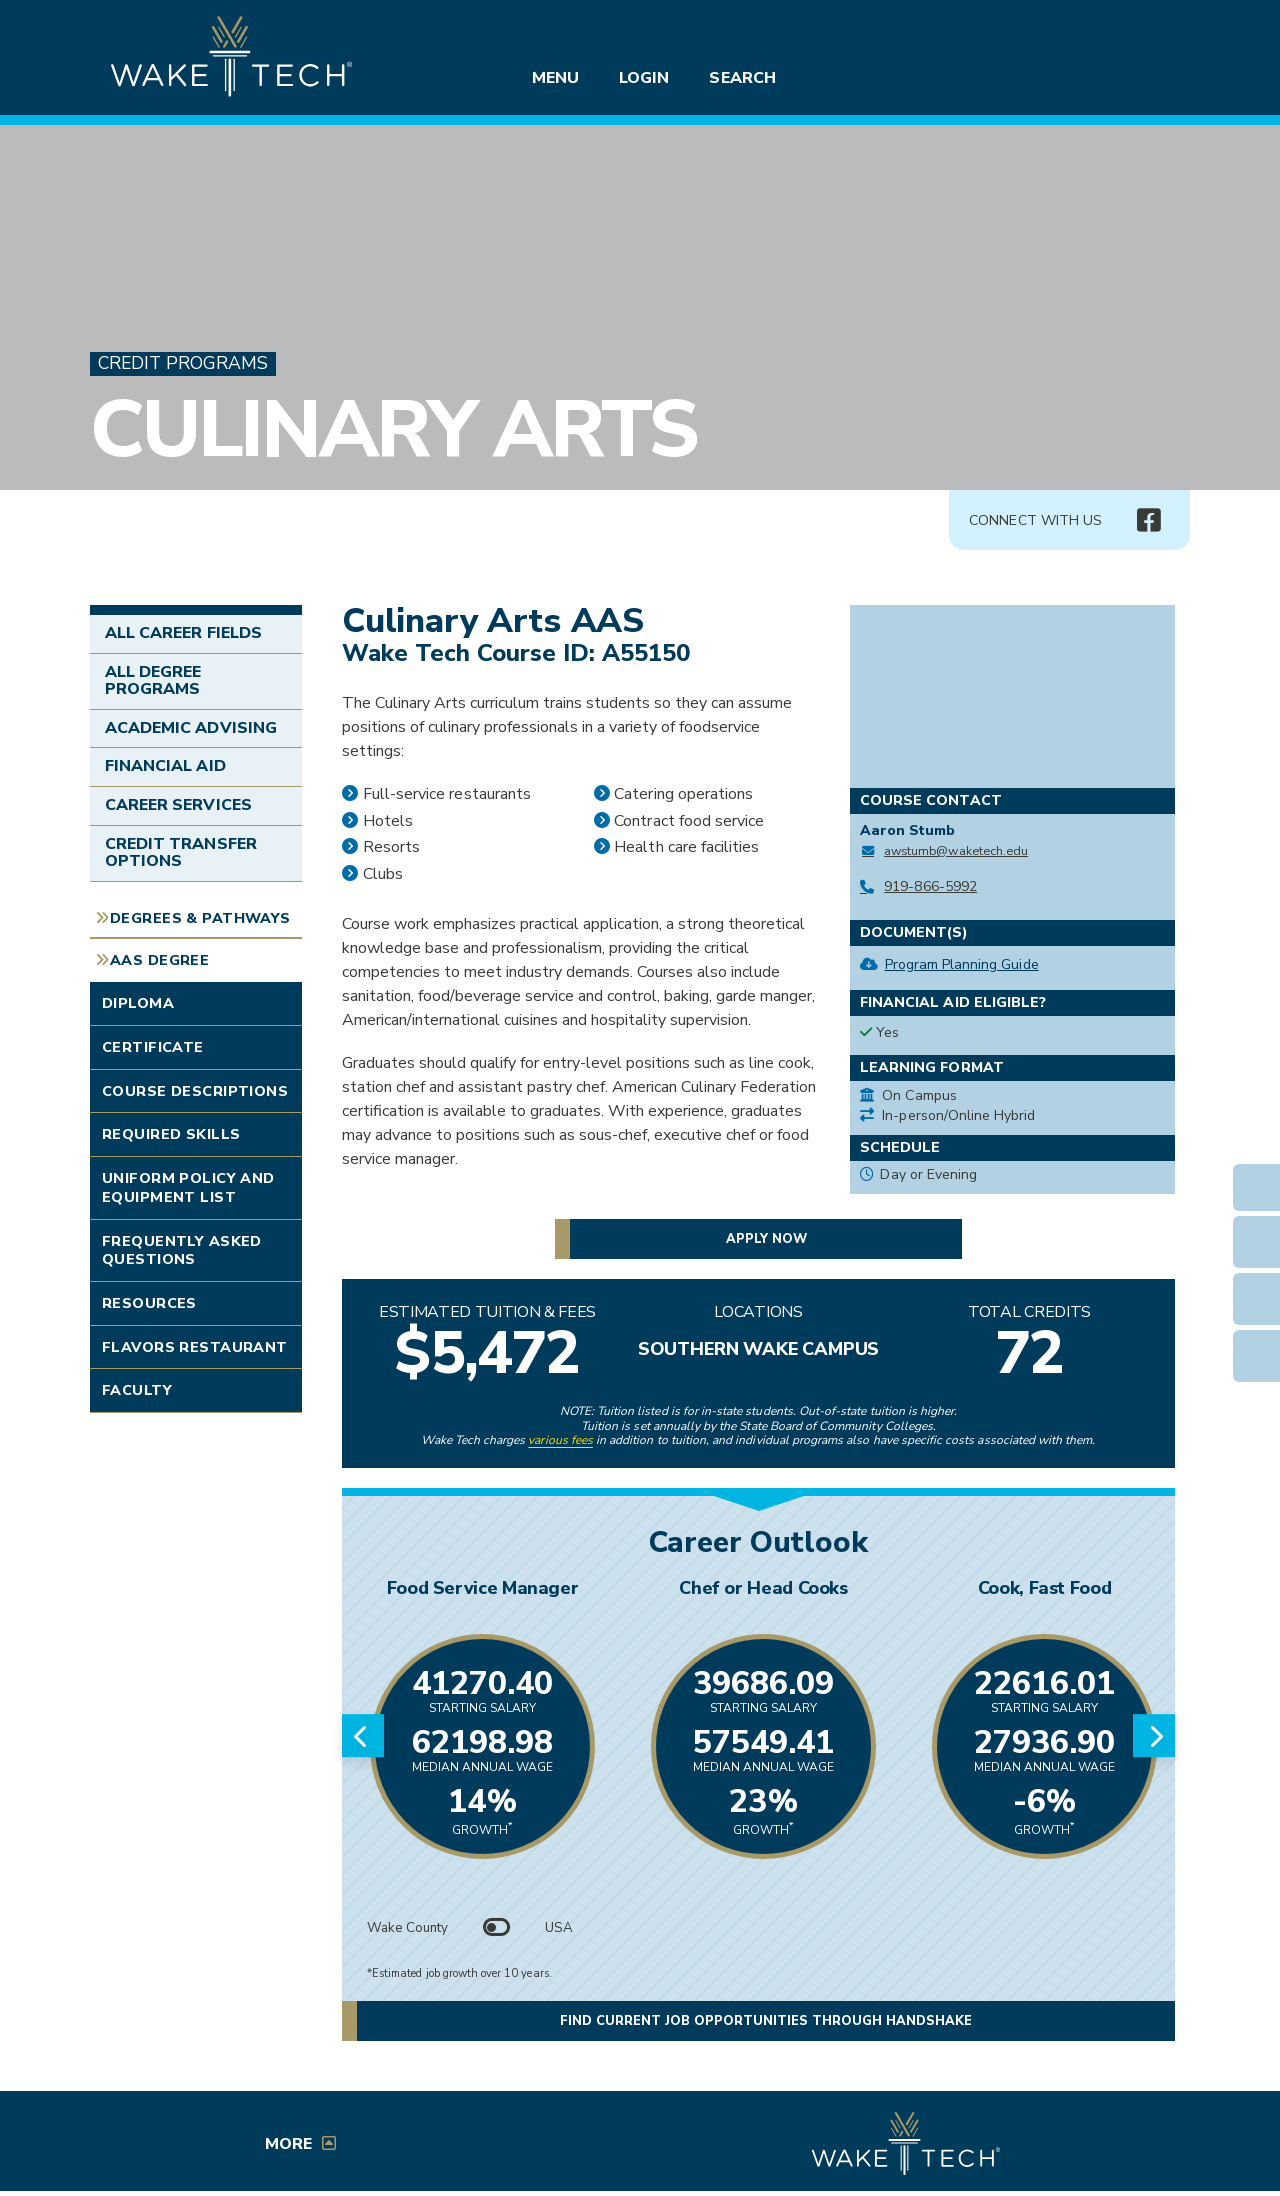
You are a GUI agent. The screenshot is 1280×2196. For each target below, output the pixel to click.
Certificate (153, 1047)
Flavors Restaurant (195, 1347)
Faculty (137, 1390)
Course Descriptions (195, 1091)
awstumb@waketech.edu (956, 850)
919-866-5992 (930, 886)
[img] (1148, 521)
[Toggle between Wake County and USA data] (497, 1928)
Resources (149, 1303)
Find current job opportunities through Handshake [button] (766, 2021)
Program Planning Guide (962, 964)
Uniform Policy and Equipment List (188, 1187)
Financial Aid (165, 766)
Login (644, 78)
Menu (555, 78)
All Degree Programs (153, 681)
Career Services (178, 805)
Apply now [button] (766, 1239)
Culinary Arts (393, 429)
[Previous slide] (363, 1736)
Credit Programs (183, 363)
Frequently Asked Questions (182, 1250)
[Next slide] (1154, 1736)
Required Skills (171, 1134)
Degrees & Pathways (200, 918)
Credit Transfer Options (181, 853)
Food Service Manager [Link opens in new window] (483, 1588)
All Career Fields (183, 633)
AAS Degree (159, 960)
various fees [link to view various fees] (560, 1440)
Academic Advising (191, 728)
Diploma (138, 1003)
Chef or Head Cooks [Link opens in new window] (763, 1588)
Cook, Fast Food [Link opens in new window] (1045, 1588)
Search (742, 78)
